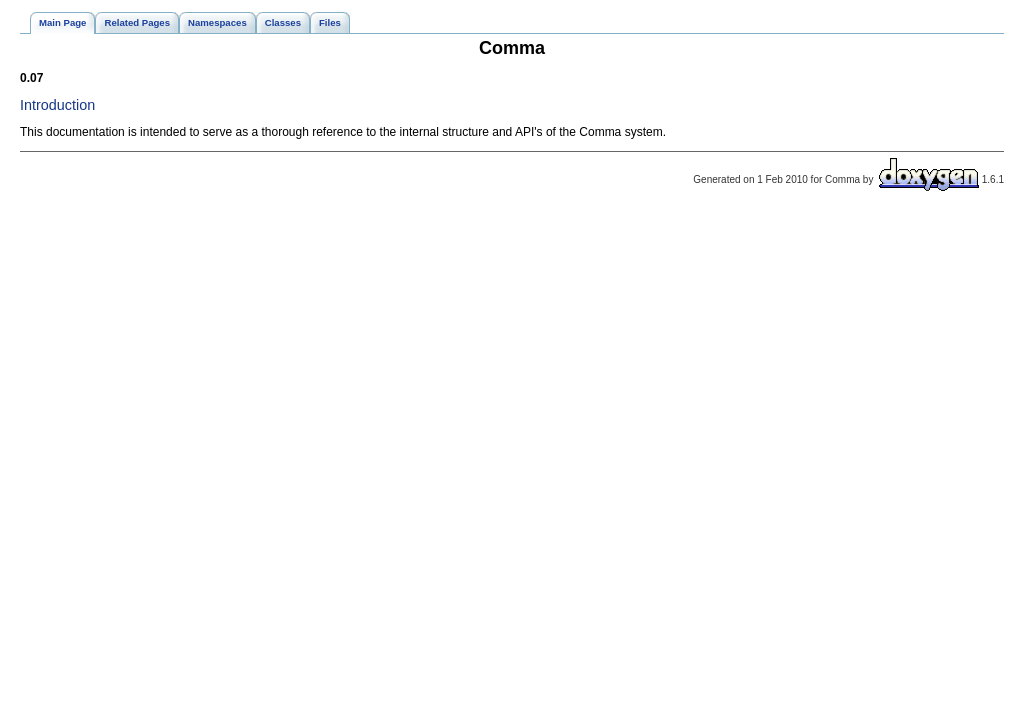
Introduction (57, 105)
